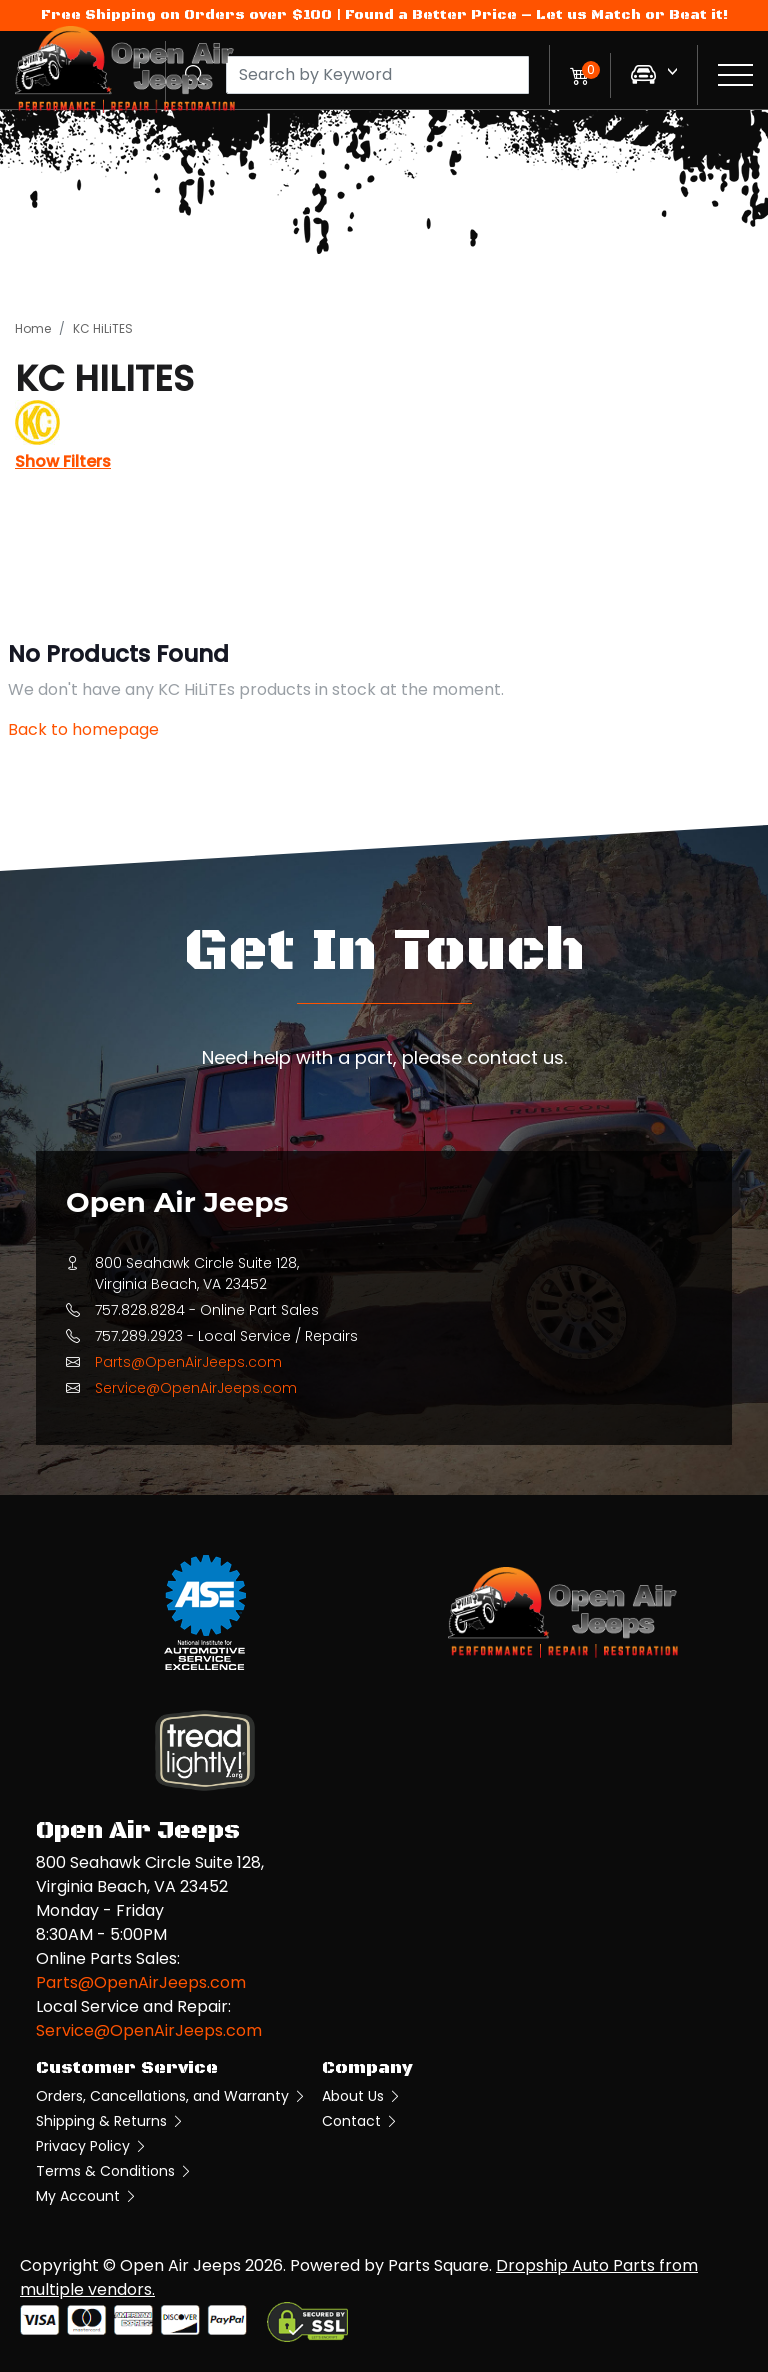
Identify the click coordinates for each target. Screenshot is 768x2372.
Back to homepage (83, 729)
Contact (360, 2121)
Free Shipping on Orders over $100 (186, 15)
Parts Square (438, 2265)
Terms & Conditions (114, 2171)
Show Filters (63, 461)
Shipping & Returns (110, 2121)
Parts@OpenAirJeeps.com (188, 1362)
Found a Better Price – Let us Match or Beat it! (536, 15)
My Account (87, 2196)
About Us (362, 2096)
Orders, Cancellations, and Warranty (171, 2096)
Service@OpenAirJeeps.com (196, 1388)
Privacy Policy (92, 2146)
